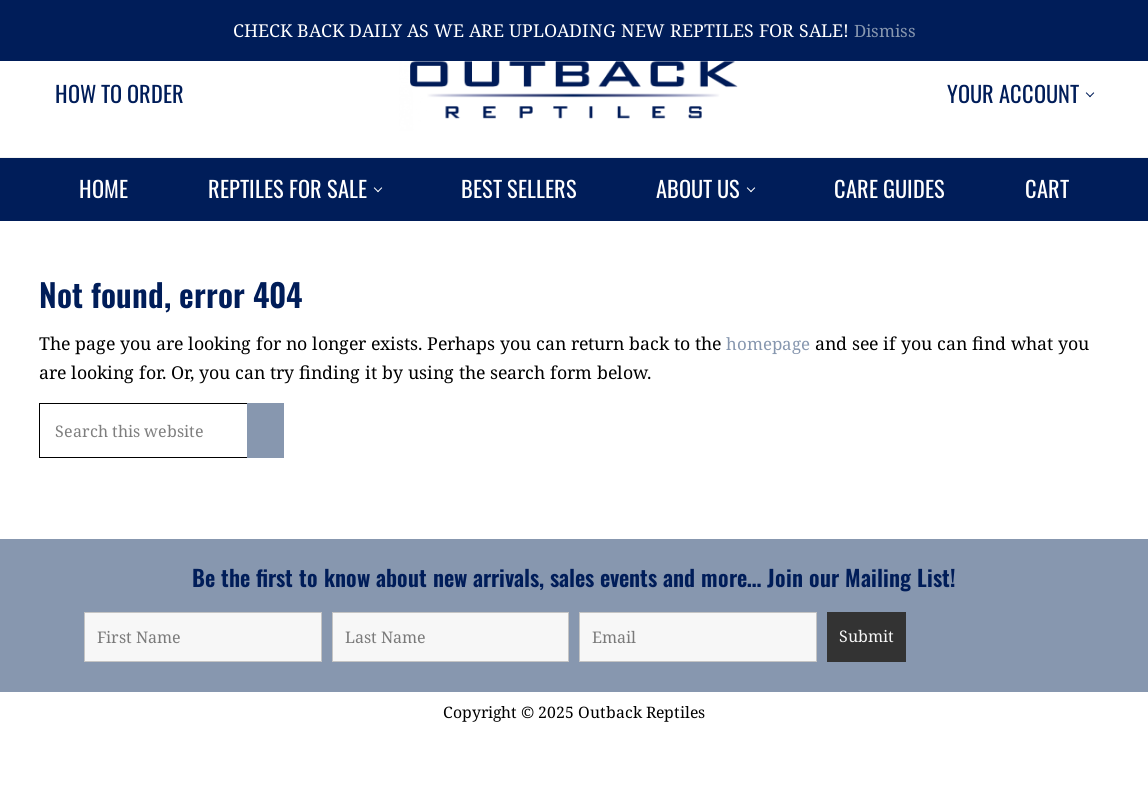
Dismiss (885, 30)
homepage (769, 395)
